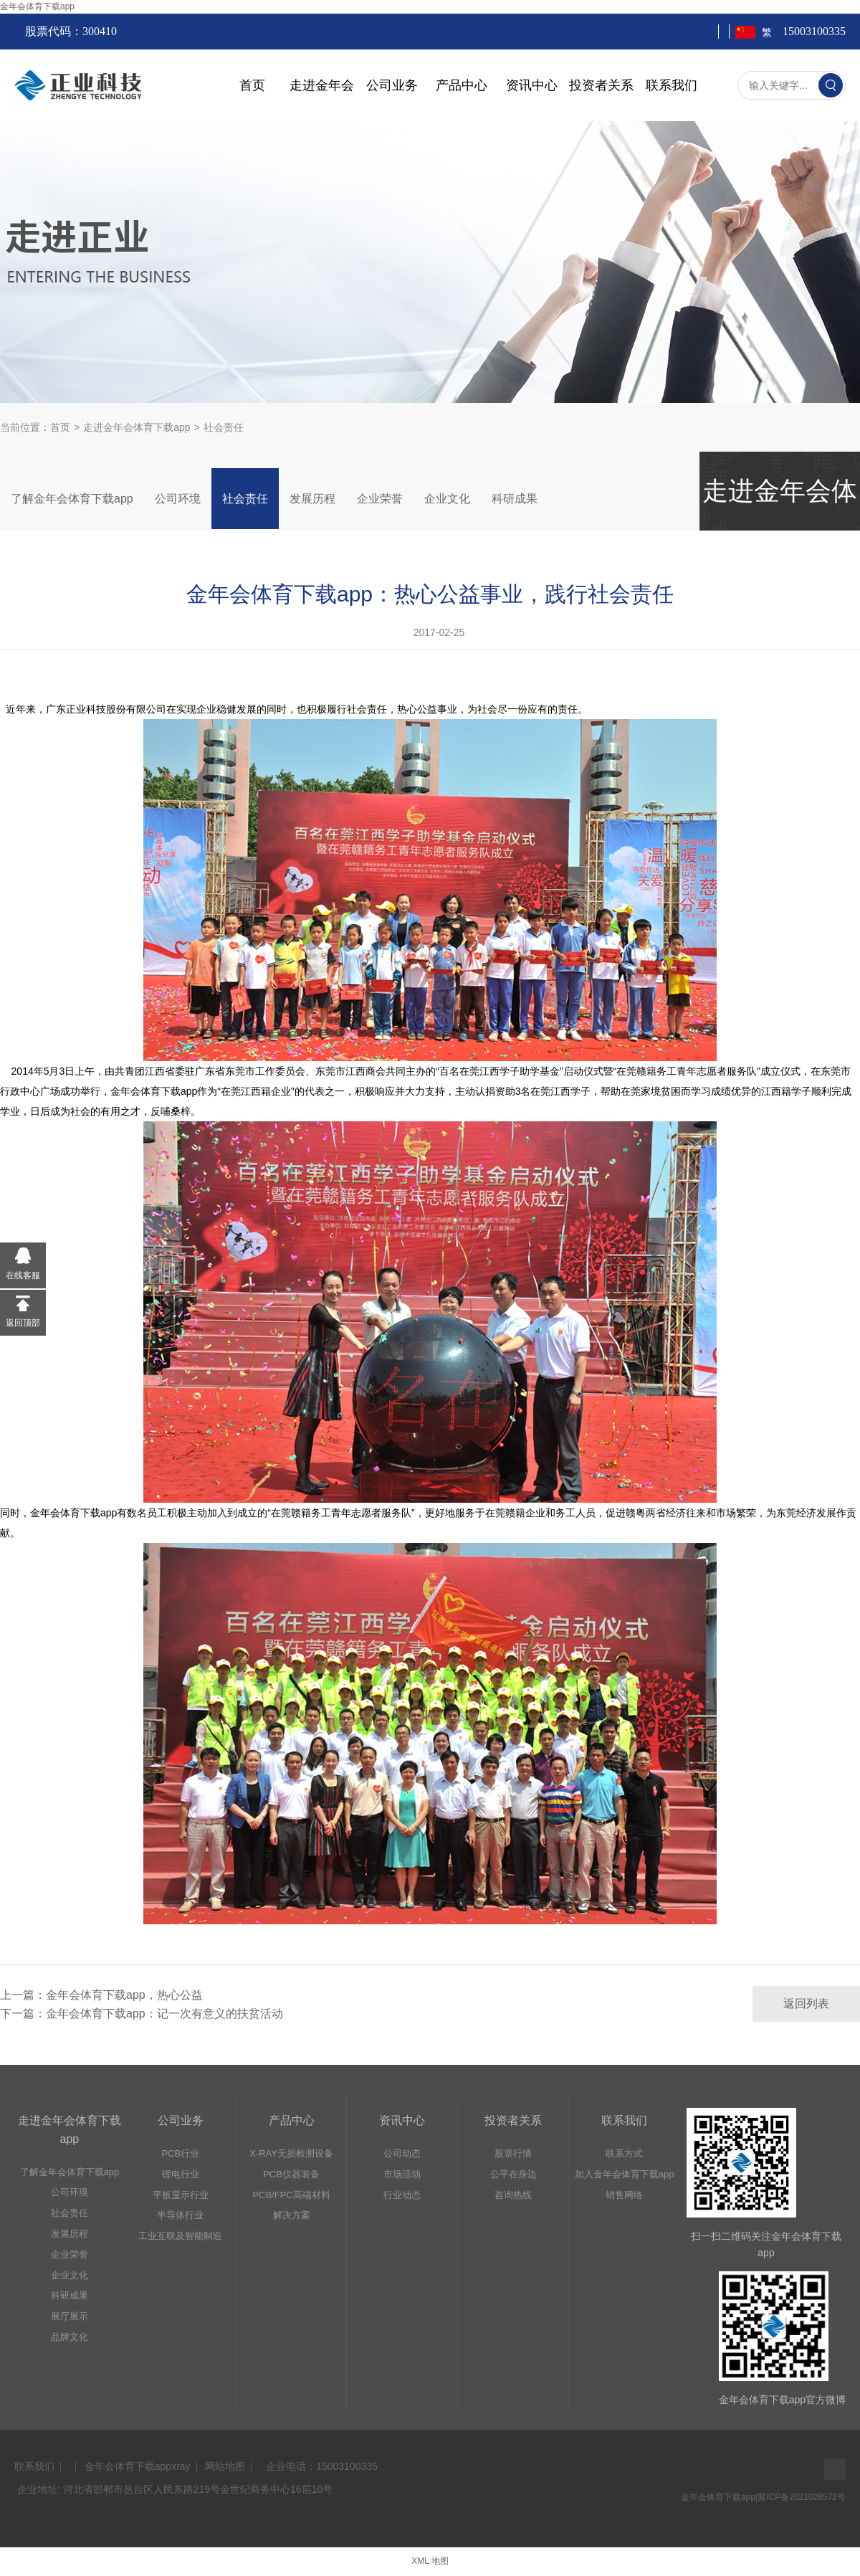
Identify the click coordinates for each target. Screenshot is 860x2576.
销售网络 (624, 2195)
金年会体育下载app (37, 6)
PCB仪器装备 (291, 2174)
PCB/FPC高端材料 (291, 2195)
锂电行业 (180, 2174)
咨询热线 (513, 2195)
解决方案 (291, 2215)
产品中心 (461, 85)
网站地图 (225, 2466)
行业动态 (402, 2195)
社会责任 (245, 499)
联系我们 (671, 85)
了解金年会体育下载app (72, 499)
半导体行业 (180, 2215)
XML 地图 (430, 2561)
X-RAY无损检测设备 (291, 2153)
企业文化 (447, 499)
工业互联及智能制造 (180, 2235)
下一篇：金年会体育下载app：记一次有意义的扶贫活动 (141, 2013)
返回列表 (806, 2003)
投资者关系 (601, 85)
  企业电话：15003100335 (318, 2466)
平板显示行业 (181, 2195)
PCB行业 (180, 2153)
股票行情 (513, 2153)
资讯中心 (532, 85)
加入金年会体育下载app (624, 2174)
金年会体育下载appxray (138, 2466)
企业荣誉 (380, 499)
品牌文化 (69, 2337)
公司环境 (178, 499)
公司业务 (392, 85)
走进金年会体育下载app (136, 427)
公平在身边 (513, 2174)
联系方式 (624, 2153)
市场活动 (402, 2174)
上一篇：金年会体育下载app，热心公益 (101, 1995)
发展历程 (312, 499)
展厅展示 (69, 2316)
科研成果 (515, 499)
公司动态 (402, 2153)
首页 (252, 85)
